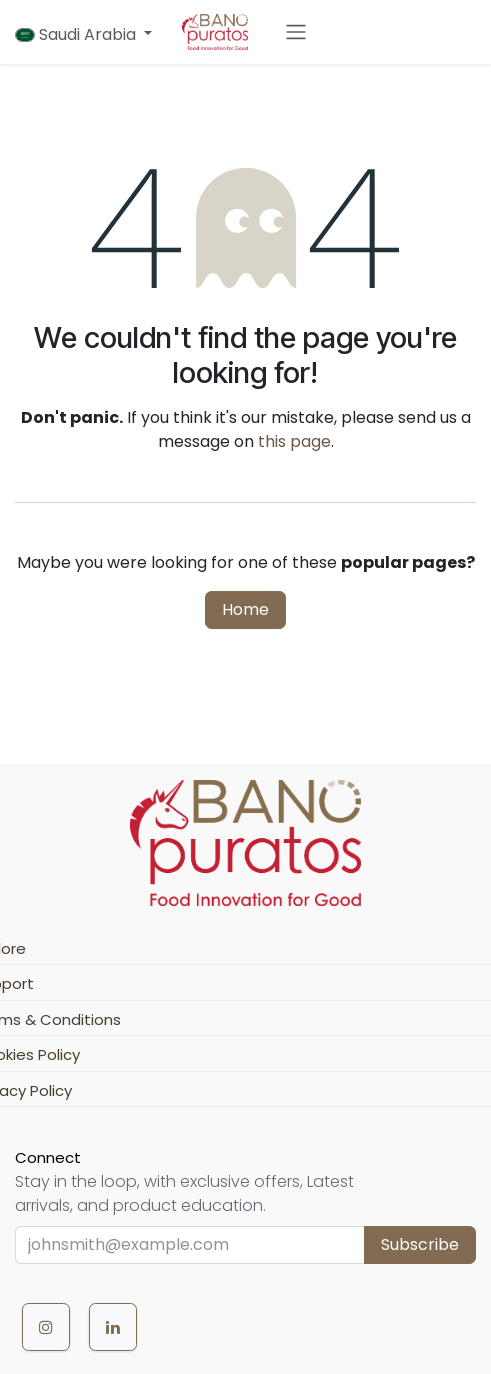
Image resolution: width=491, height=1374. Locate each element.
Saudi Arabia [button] (77, 34)
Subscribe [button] (420, 1244)
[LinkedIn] (113, 1327)
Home (245, 609)
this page (294, 441)
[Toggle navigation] (296, 32)
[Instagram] (46, 1327)
